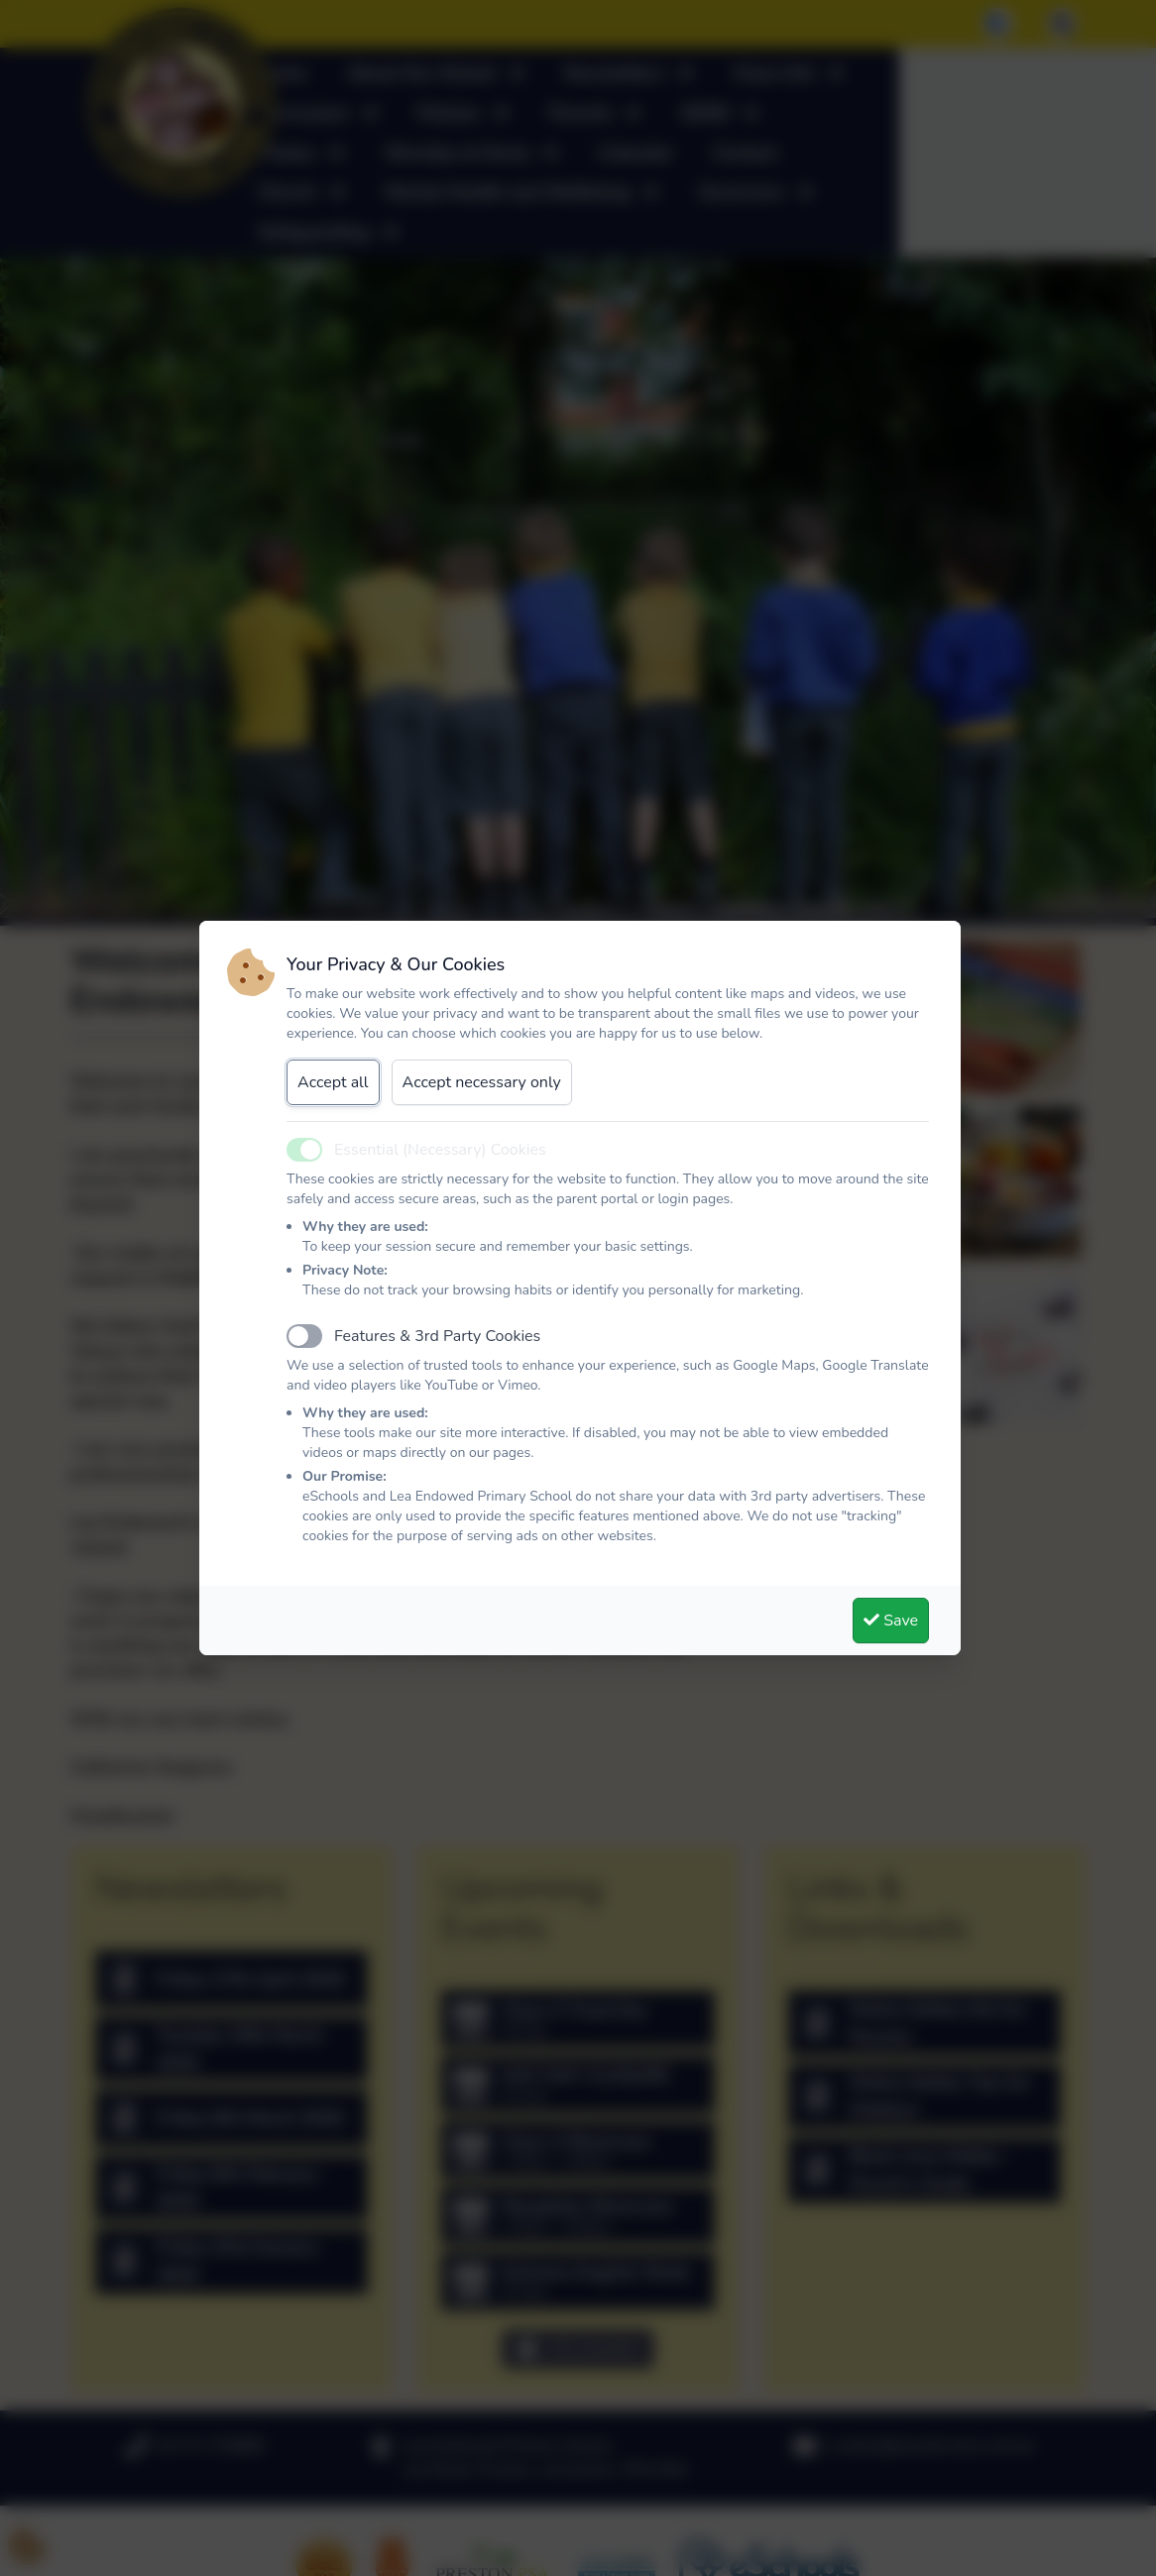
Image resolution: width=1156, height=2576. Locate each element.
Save (891, 1620)
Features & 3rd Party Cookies (437, 1336)
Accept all (333, 1082)
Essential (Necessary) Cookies (440, 1150)
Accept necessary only (482, 1082)
